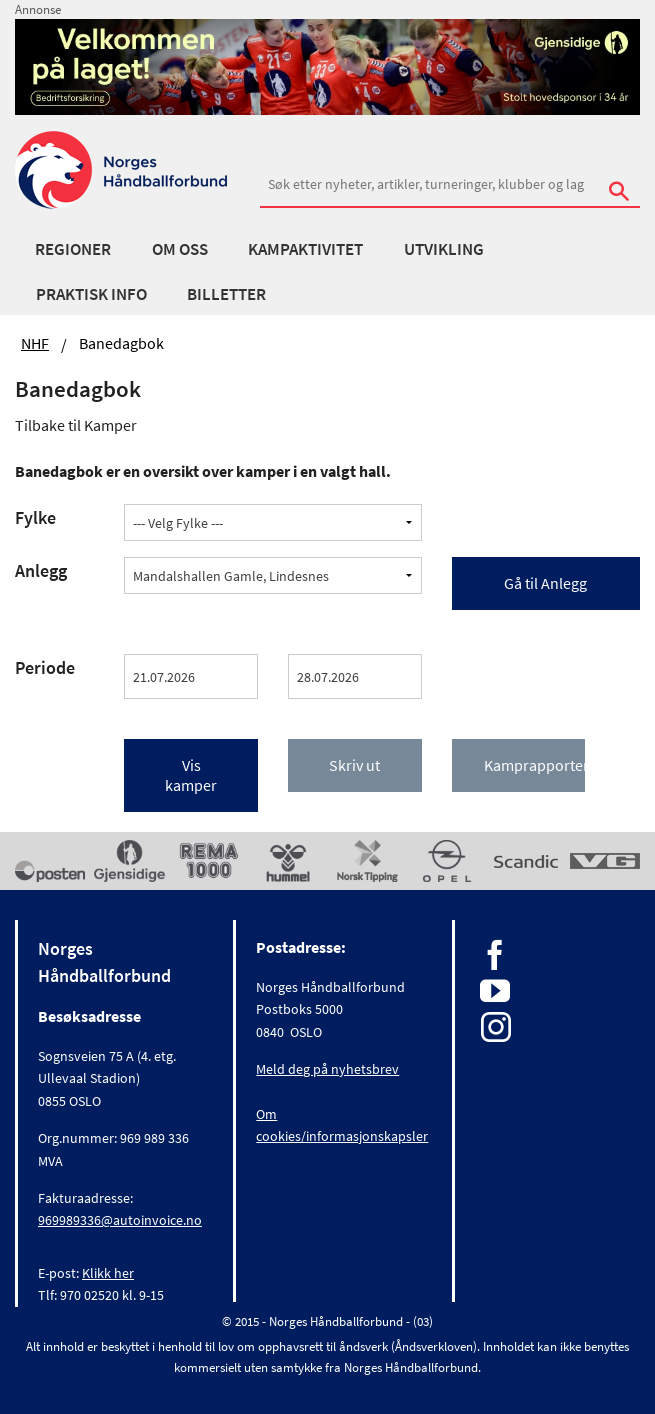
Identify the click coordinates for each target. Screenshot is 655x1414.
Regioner (73, 249)
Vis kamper (191, 775)
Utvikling (444, 249)
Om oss (180, 249)
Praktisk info (91, 294)
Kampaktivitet (305, 249)
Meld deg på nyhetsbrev (327, 1069)
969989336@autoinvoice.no (120, 1220)
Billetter (226, 294)
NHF (35, 343)
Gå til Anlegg (545, 583)
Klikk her (108, 1273)
